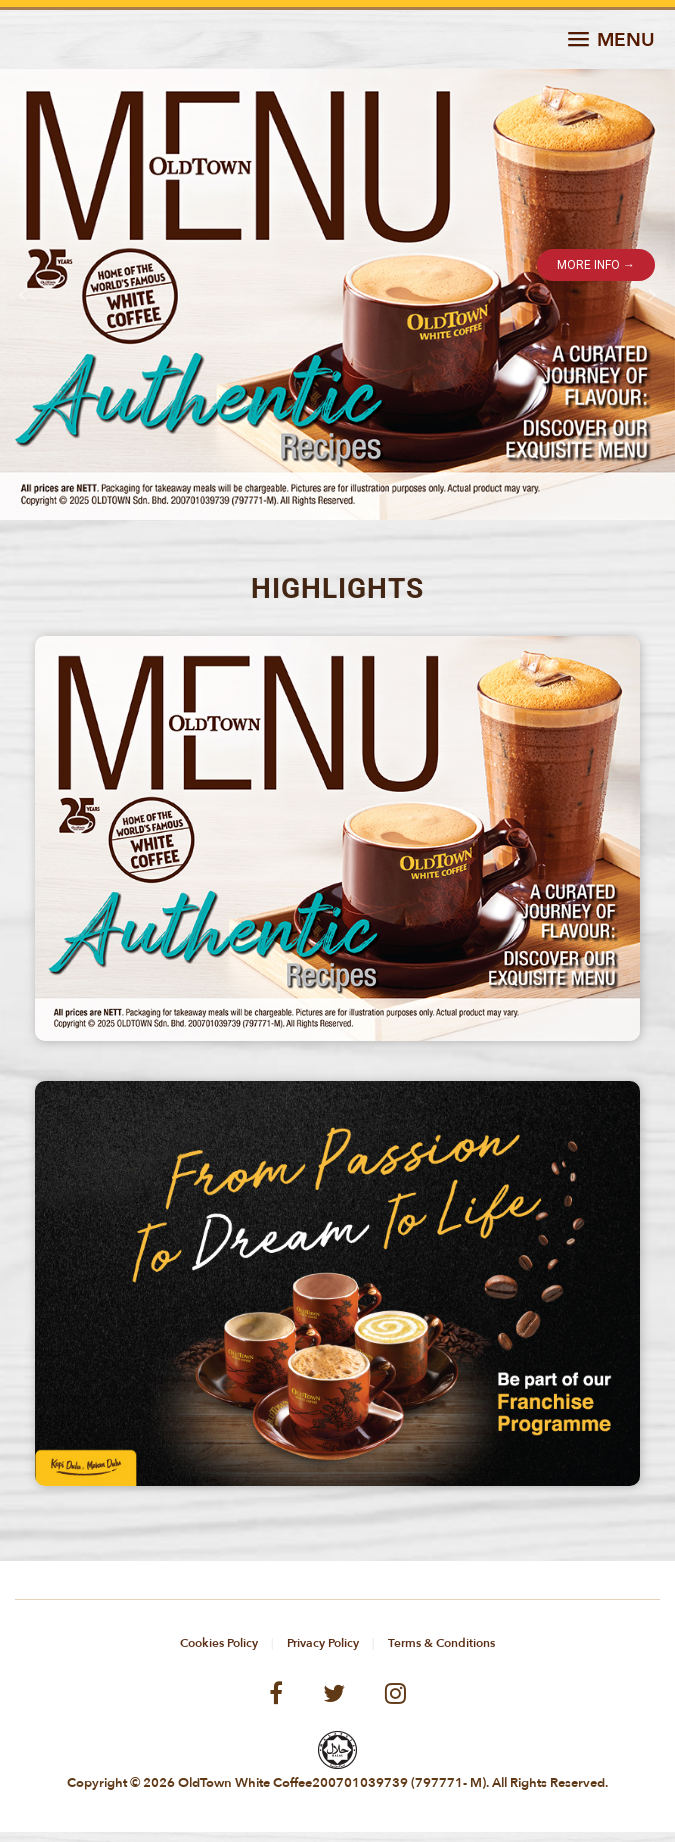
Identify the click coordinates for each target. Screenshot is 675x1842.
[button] (611, 40)
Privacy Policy (323, 1643)
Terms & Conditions (441, 1643)
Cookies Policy (219, 1643)
